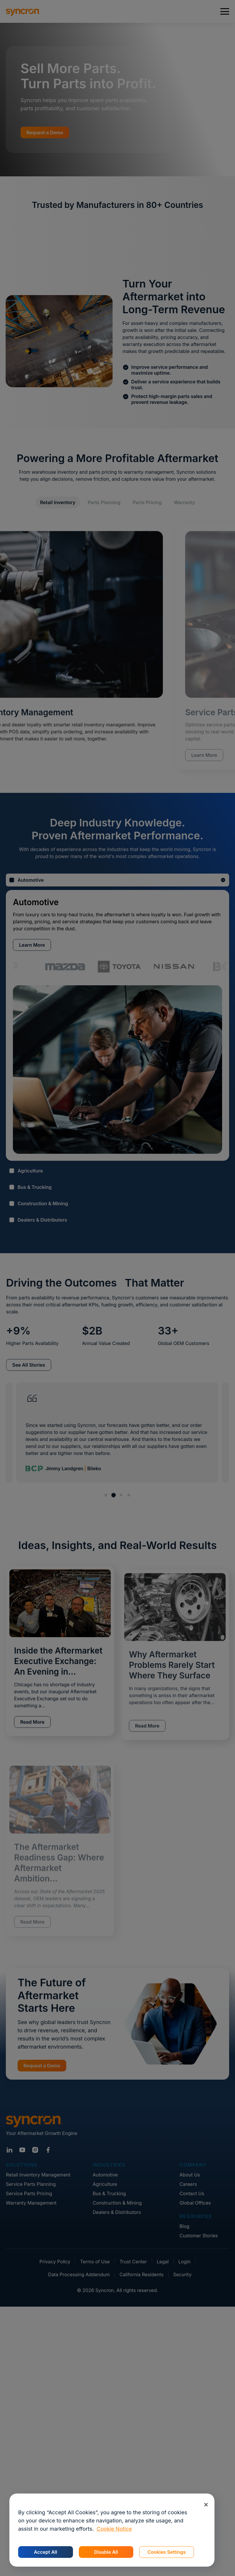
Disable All (106, 2552)
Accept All (45, 2552)
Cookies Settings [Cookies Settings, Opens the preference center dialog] (166, 2552)
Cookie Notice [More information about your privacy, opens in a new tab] (114, 2529)
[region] (111, 2530)
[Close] (206, 2504)
